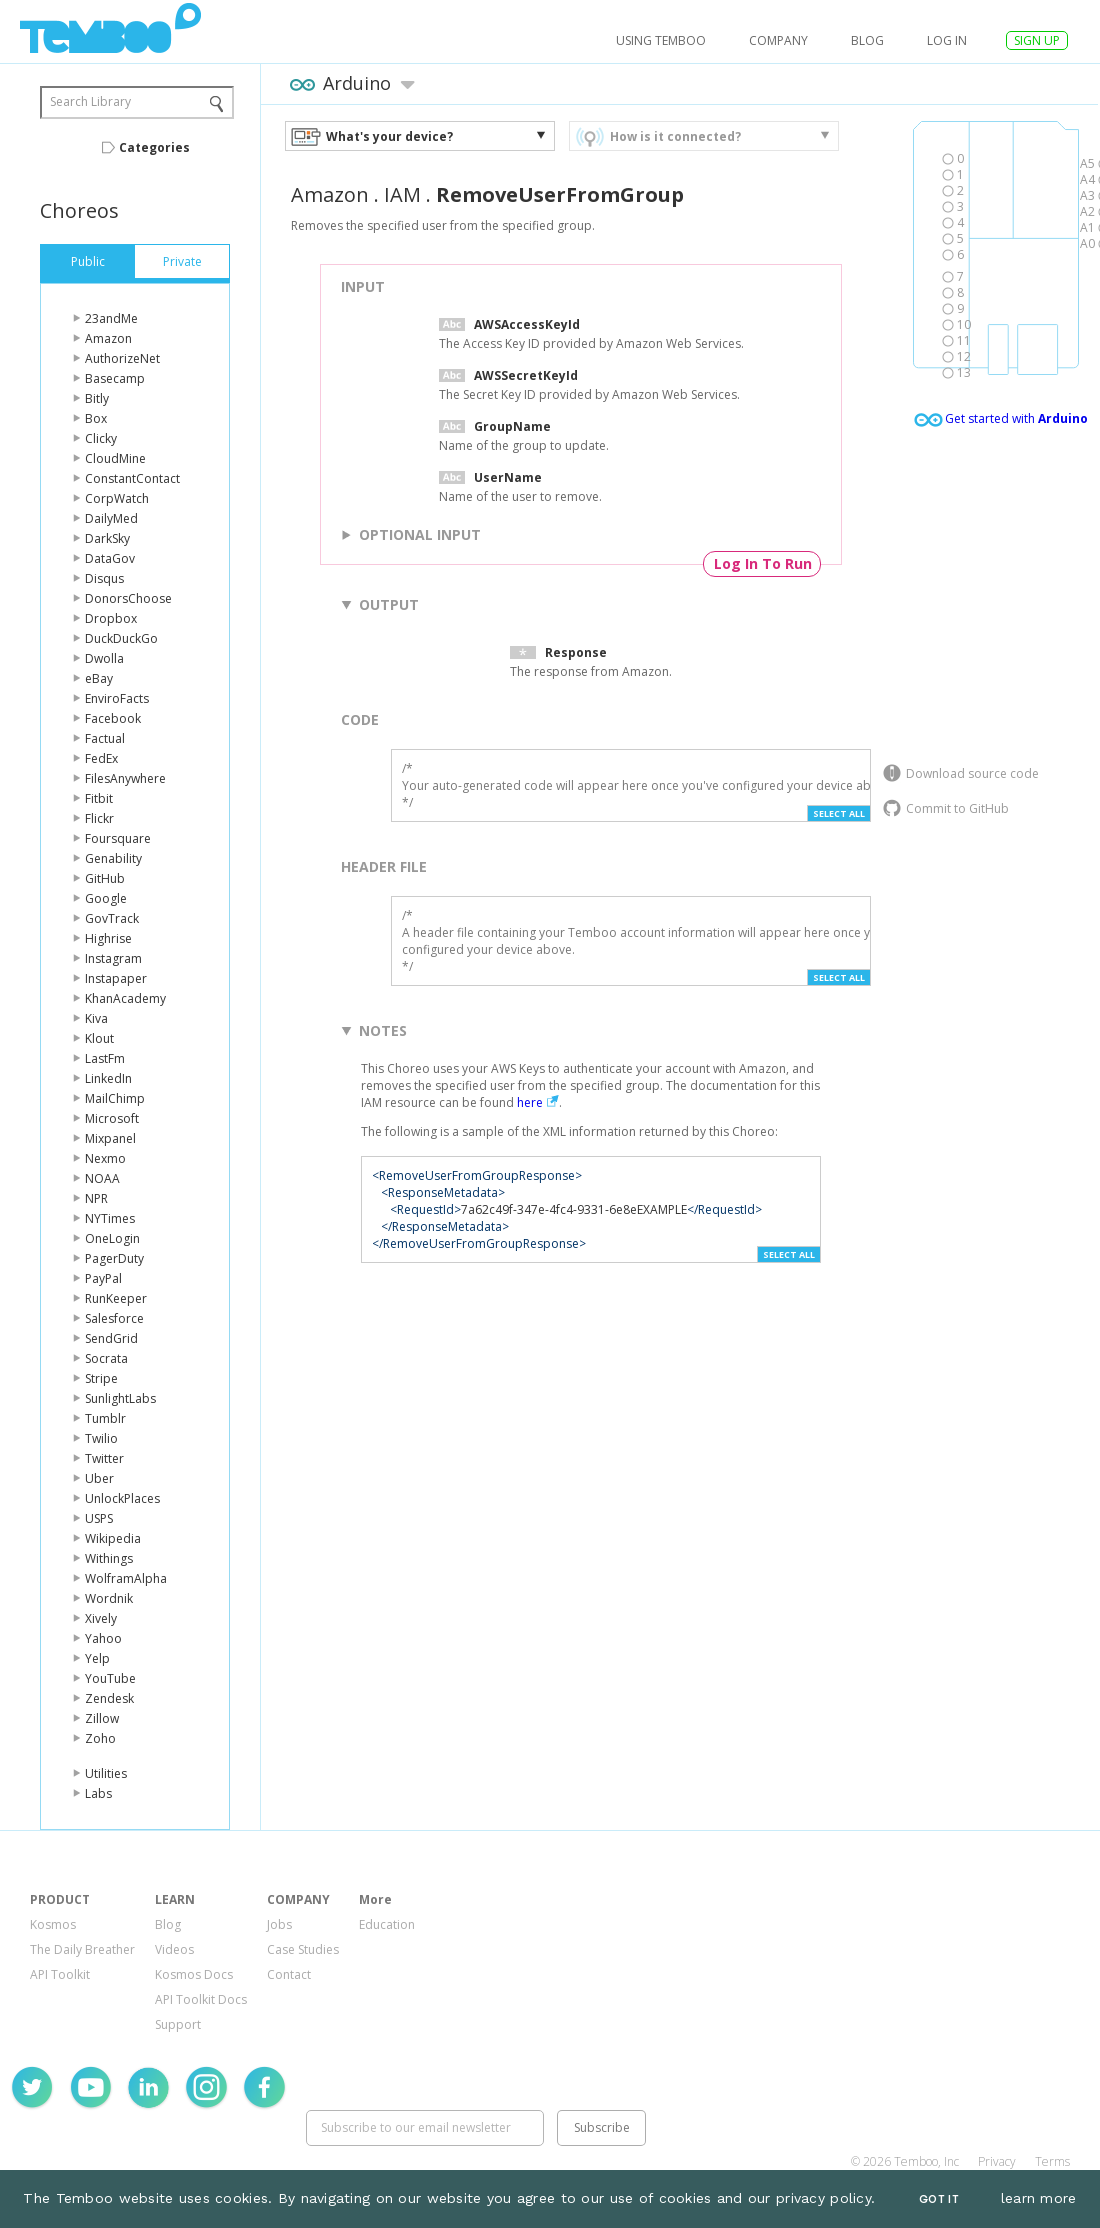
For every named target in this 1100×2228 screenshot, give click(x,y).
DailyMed (111, 518)
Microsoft (112, 1118)
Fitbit (99, 798)
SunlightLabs (120, 1398)
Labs (98, 1793)
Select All (839, 813)
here (530, 1102)
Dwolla (104, 658)
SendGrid (111, 1338)
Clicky (101, 438)
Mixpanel (110, 1138)
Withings (109, 1558)
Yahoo (103, 1638)
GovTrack (112, 918)
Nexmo (105, 1158)
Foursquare (118, 838)
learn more (1039, 2198)
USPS (99, 1518)
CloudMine (115, 458)
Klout (99, 1038)
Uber (99, 1478)
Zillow (102, 1718)
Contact (289, 1974)
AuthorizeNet (122, 358)
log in (947, 40)
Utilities (106, 1773)
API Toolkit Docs (201, 1999)
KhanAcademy (125, 998)
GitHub (105, 878)
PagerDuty (114, 1258)
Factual (105, 738)
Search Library (90, 101)
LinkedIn (108, 1078)
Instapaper (116, 978)
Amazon (108, 338)
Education (387, 1924)
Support (178, 2024)
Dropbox (111, 618)
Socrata (106, 1358)
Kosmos (53, 1924)
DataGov (110, 558)
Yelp (97, 1658)
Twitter (104, 1458)
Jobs (279, 1924)
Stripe (101, 1378)
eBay (99, 678)
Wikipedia (113, 1538)
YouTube (110, 1678)
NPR (96, 1198)
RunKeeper (116, 1298)
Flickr (99, 818)
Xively (101, 1618)
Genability (113, 858)
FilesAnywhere (125, 778)
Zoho (100, 1738)
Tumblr (105, 1418)
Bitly (97, 398)
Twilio (101, 1438)
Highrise (108, 938)
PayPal (103, 1278)
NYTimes (110, 1218)
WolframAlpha (126, 1578)
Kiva (96, 1018)
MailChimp (115, 1098)
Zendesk (109, 1698)
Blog (867, 40)
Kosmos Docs (194, 1974)
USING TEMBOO (661, 40)
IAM (402, 194)
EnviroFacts (117, 698)
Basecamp (115, 378)
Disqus (104, 578)
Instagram (113, 958)
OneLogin (112, 1238)
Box (96, 418)
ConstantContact (132, 478)
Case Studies (303, 1949)
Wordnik (109, 1598)
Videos (174, 1949)
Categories (154, 147)
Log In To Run (763, 563)
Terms (1052, 2161)
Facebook (113, 718)
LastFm (105, 1058)
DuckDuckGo (121, 638)
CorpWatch (117, 498)
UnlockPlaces (122, 1498)
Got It (939, 2199)
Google (106, 898)
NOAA (102, 1178)
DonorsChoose (128, 598)
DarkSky (107, 538)
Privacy (997, 2161)
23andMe (111, 318)
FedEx (101, 758)
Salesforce (114, 1318)
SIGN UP (1037, 40)
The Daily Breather (82, 1949)
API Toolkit (60, 1974)
